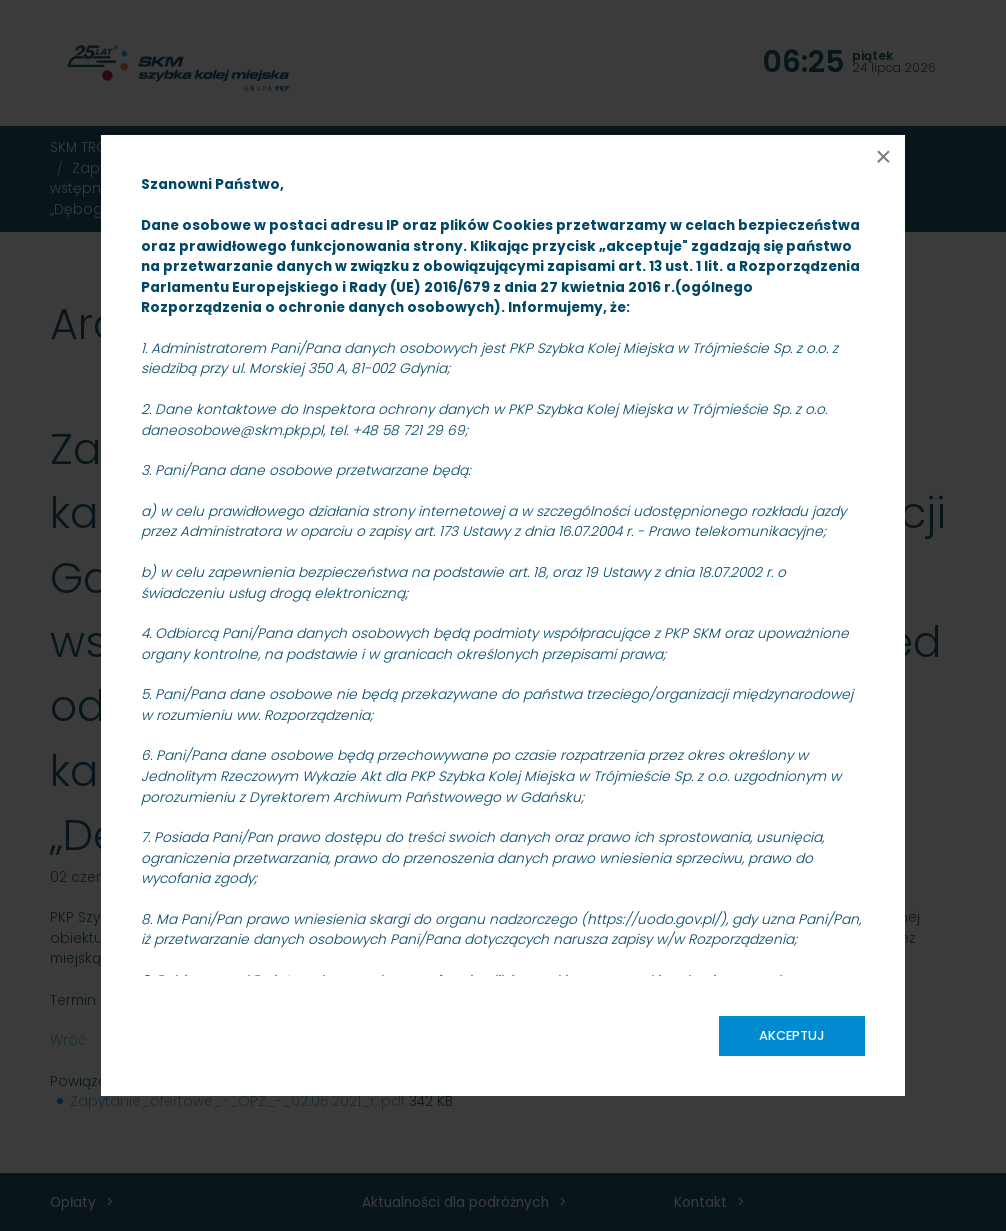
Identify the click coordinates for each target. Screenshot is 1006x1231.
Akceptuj (792, 1035)
